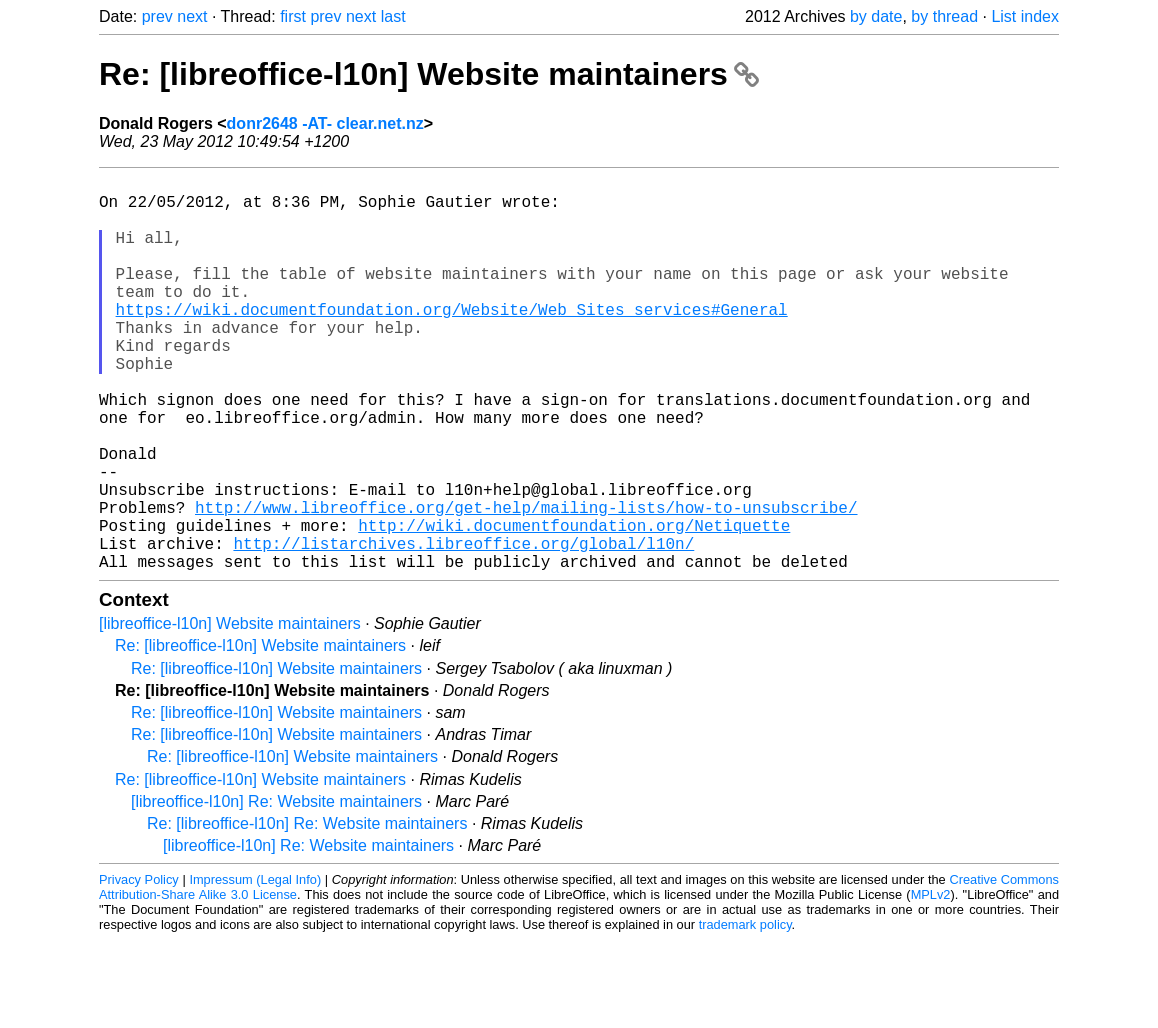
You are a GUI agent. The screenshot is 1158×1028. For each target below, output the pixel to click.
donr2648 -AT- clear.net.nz (325, 123)
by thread (944, 16)
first (293, 16)
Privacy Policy (139, 967)
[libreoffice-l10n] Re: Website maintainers (276, 889)
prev (157, 16)
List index (1025, 16)
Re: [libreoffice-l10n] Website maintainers (429, 74)
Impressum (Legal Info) (255, 967)
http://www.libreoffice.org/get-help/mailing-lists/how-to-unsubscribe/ (526, 583)
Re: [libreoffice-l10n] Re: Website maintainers (307, 911)
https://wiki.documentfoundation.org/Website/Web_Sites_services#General (452, 341)
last (393, 16)
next (192, 16)
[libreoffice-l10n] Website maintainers (230, 711)
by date (876, 16)
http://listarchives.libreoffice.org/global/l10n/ (463, 627)
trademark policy (745, 1012)
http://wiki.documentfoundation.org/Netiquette (574, 605)
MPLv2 (931, 982)
